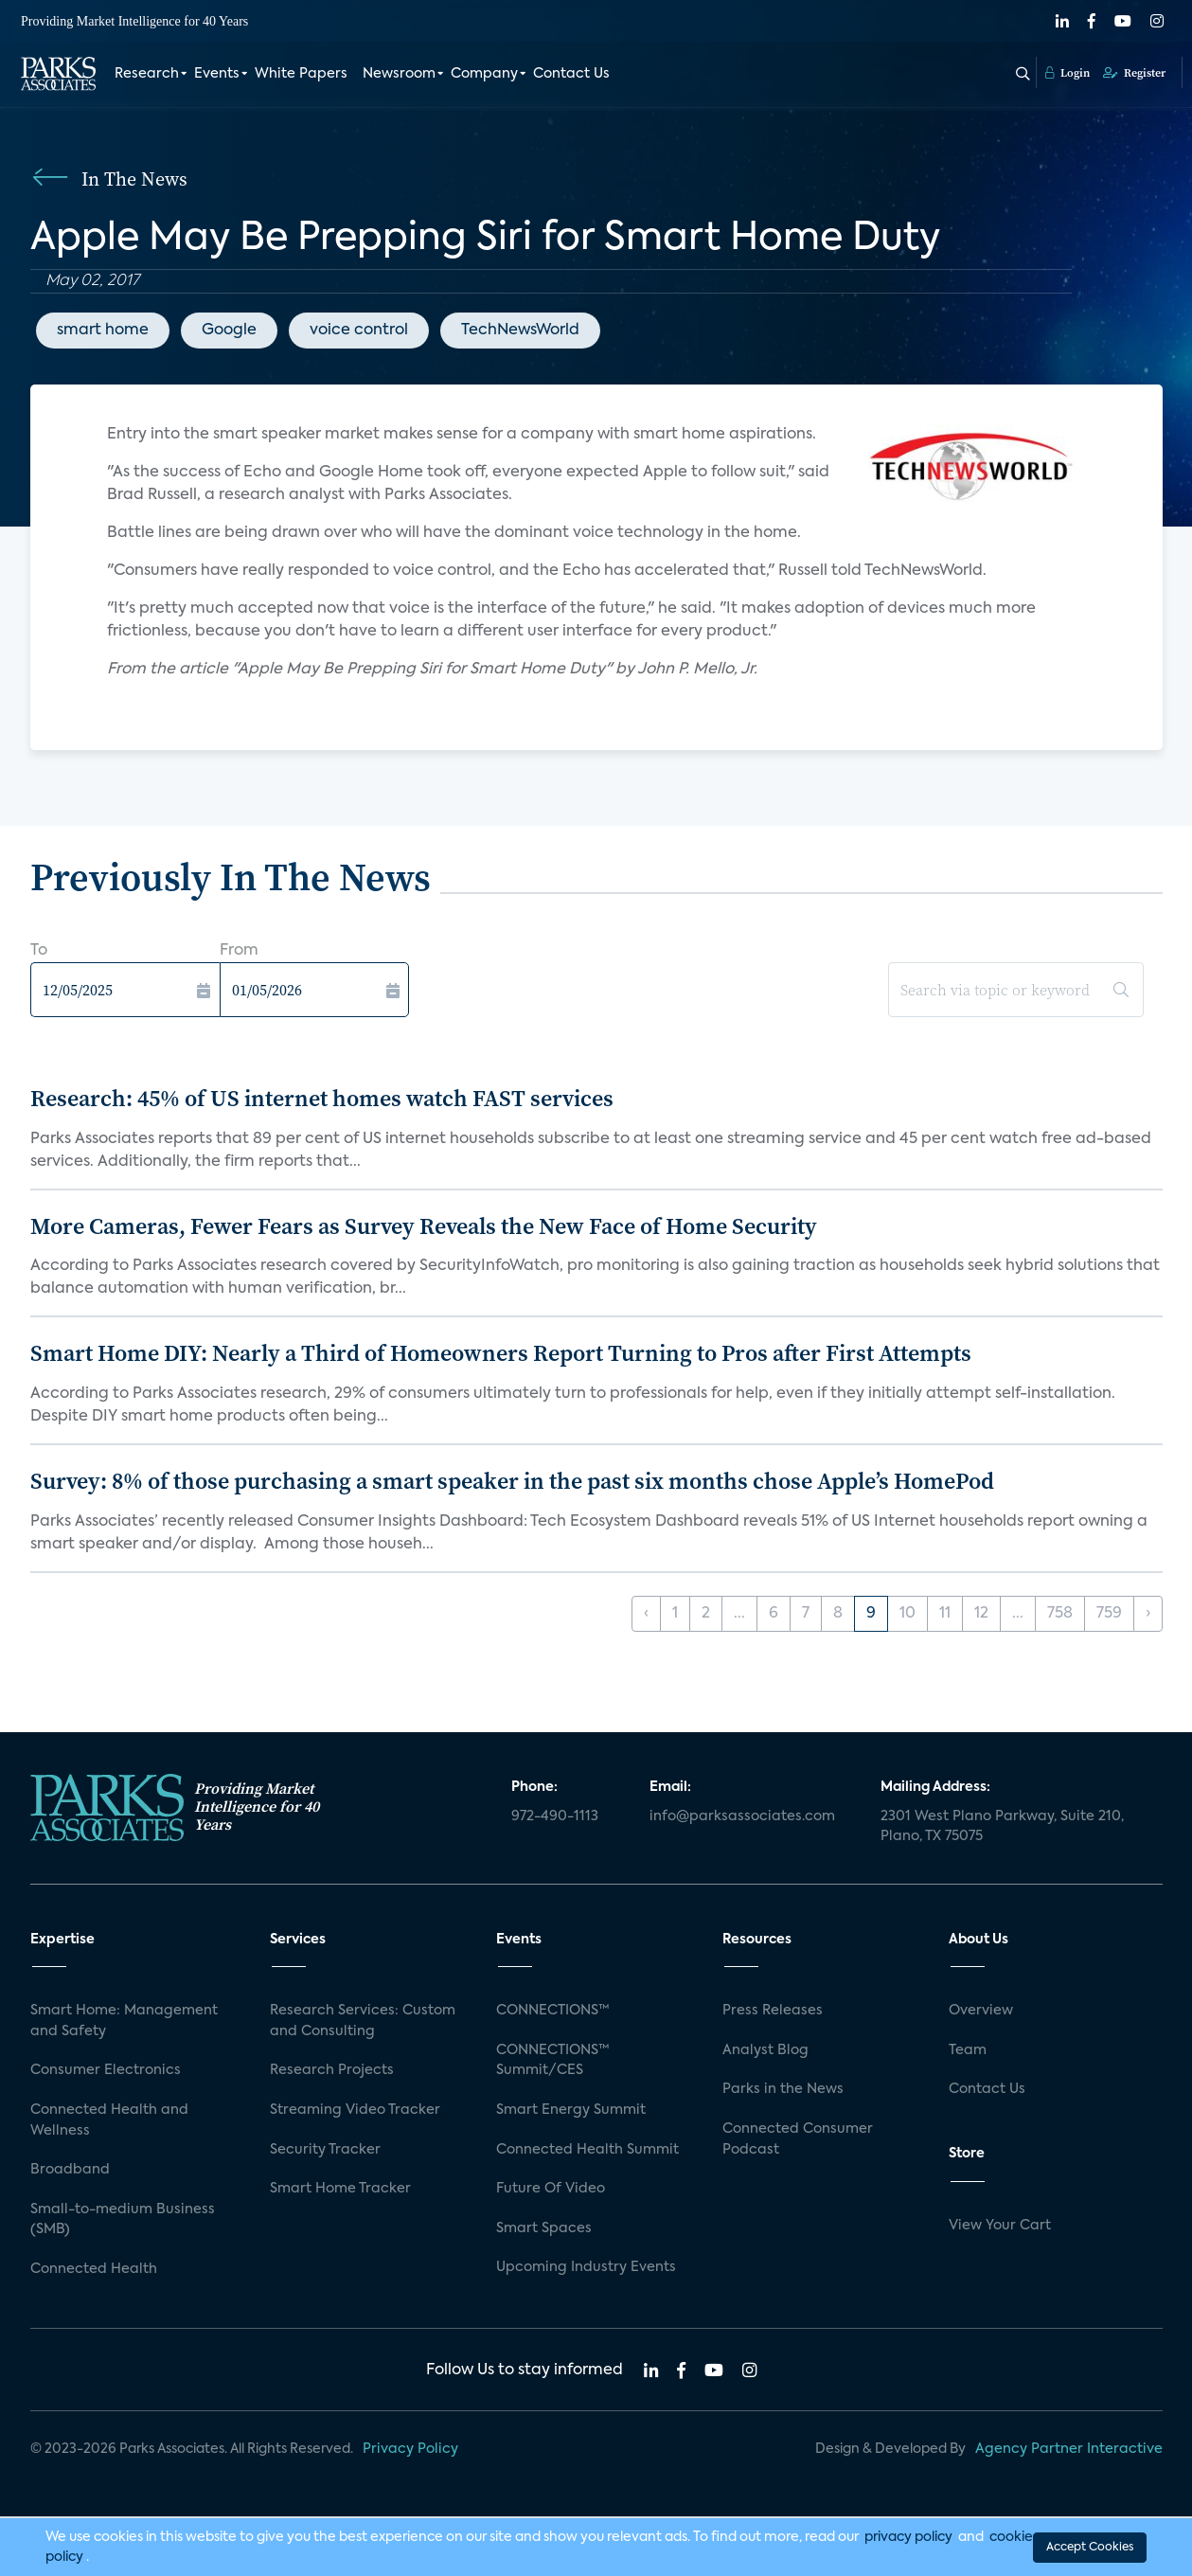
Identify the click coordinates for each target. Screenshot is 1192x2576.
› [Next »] (1148, 1613)
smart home (103, 330)
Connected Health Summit (587, 2149)
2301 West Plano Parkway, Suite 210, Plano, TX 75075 (1002, 1827)
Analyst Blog (765, 2050)
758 (1060, 1613)
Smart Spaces (544, 2228)
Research (147, 73)
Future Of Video (550, 2188)
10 (907, 1613)
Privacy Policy (410, 2449)
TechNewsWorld (520, 330)
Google (229, 330)
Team (968, 2050)
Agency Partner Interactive (1069, 2449)
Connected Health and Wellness (109, 2120)
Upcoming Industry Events (586, 2267)
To (38, 950)
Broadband (70, 2169)
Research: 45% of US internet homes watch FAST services (322, 1098)
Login (1067, 72)
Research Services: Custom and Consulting (362, 2021)
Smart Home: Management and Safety (124, 2021)
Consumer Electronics (105, 2070)
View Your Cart (1000, 2225)
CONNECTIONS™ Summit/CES (553, 2061)
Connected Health (93, 2269)
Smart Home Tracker (340, 2188)
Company (484, 73)
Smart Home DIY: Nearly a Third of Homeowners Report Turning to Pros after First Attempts (500, 1352)
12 (981, 1613)
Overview (981, 2010)
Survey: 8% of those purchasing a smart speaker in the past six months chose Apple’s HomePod (512, 1480)
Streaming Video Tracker (355, 2110)
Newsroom (399, 73)
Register (1134, 72)
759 (1109, 1613)
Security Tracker (325, 2149)
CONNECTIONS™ (553, 2010)
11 (945, 1613)
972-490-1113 (554, 1816)
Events (217, 73)
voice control (359, 330)
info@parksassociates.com (742, 1816)
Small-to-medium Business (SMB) (122, 2220)
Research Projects (332, 2070)
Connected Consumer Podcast (797, 2139)
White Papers (301, 73)
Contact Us (571, 73)
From (239, 950)
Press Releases (772, 2010)
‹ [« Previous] (646, 1613)
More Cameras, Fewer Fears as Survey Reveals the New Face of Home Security (423, 1226)
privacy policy (908, 2536)
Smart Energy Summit (571, 2110)
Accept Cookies (1089, 2546)
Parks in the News (783, 2089)
